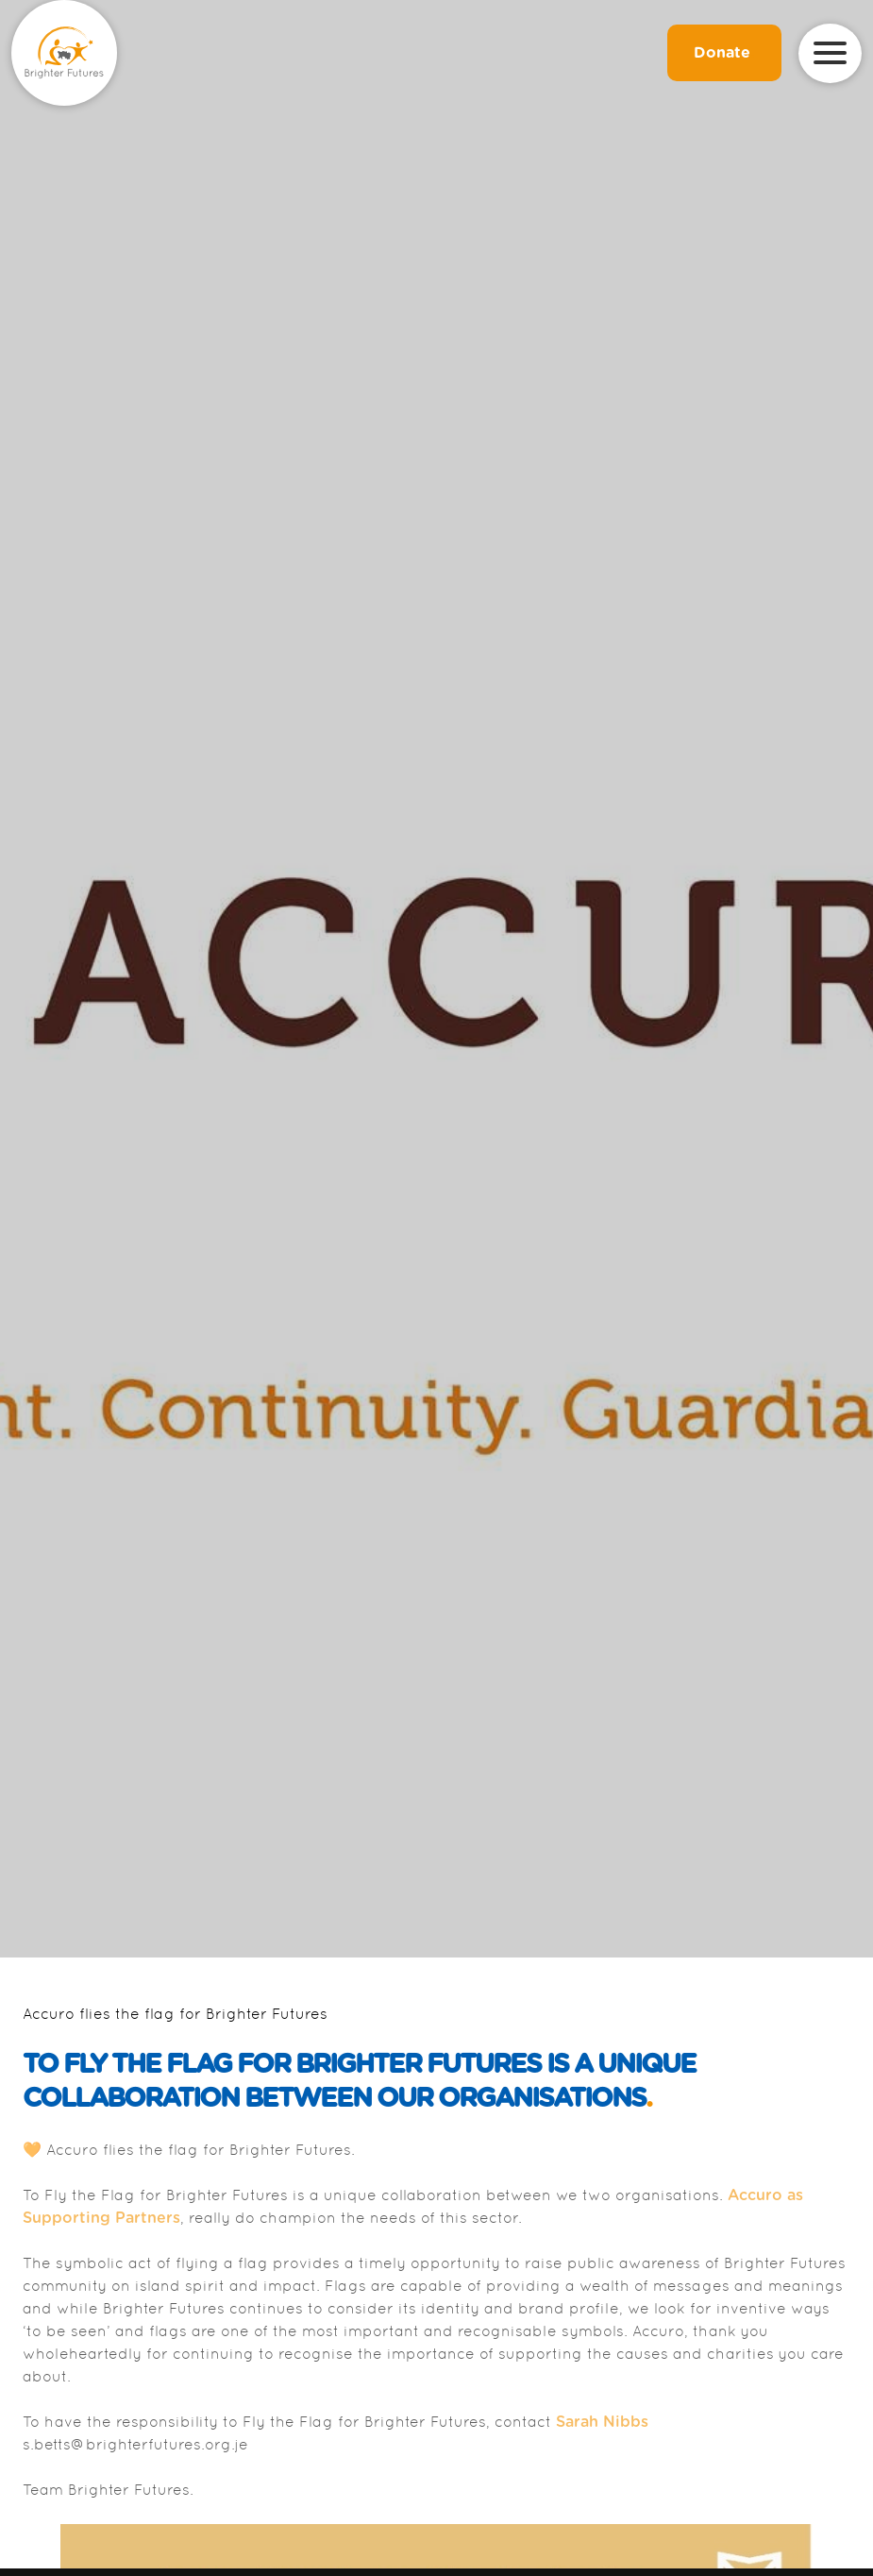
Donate (724, 52)
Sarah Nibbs (602, 2422)
